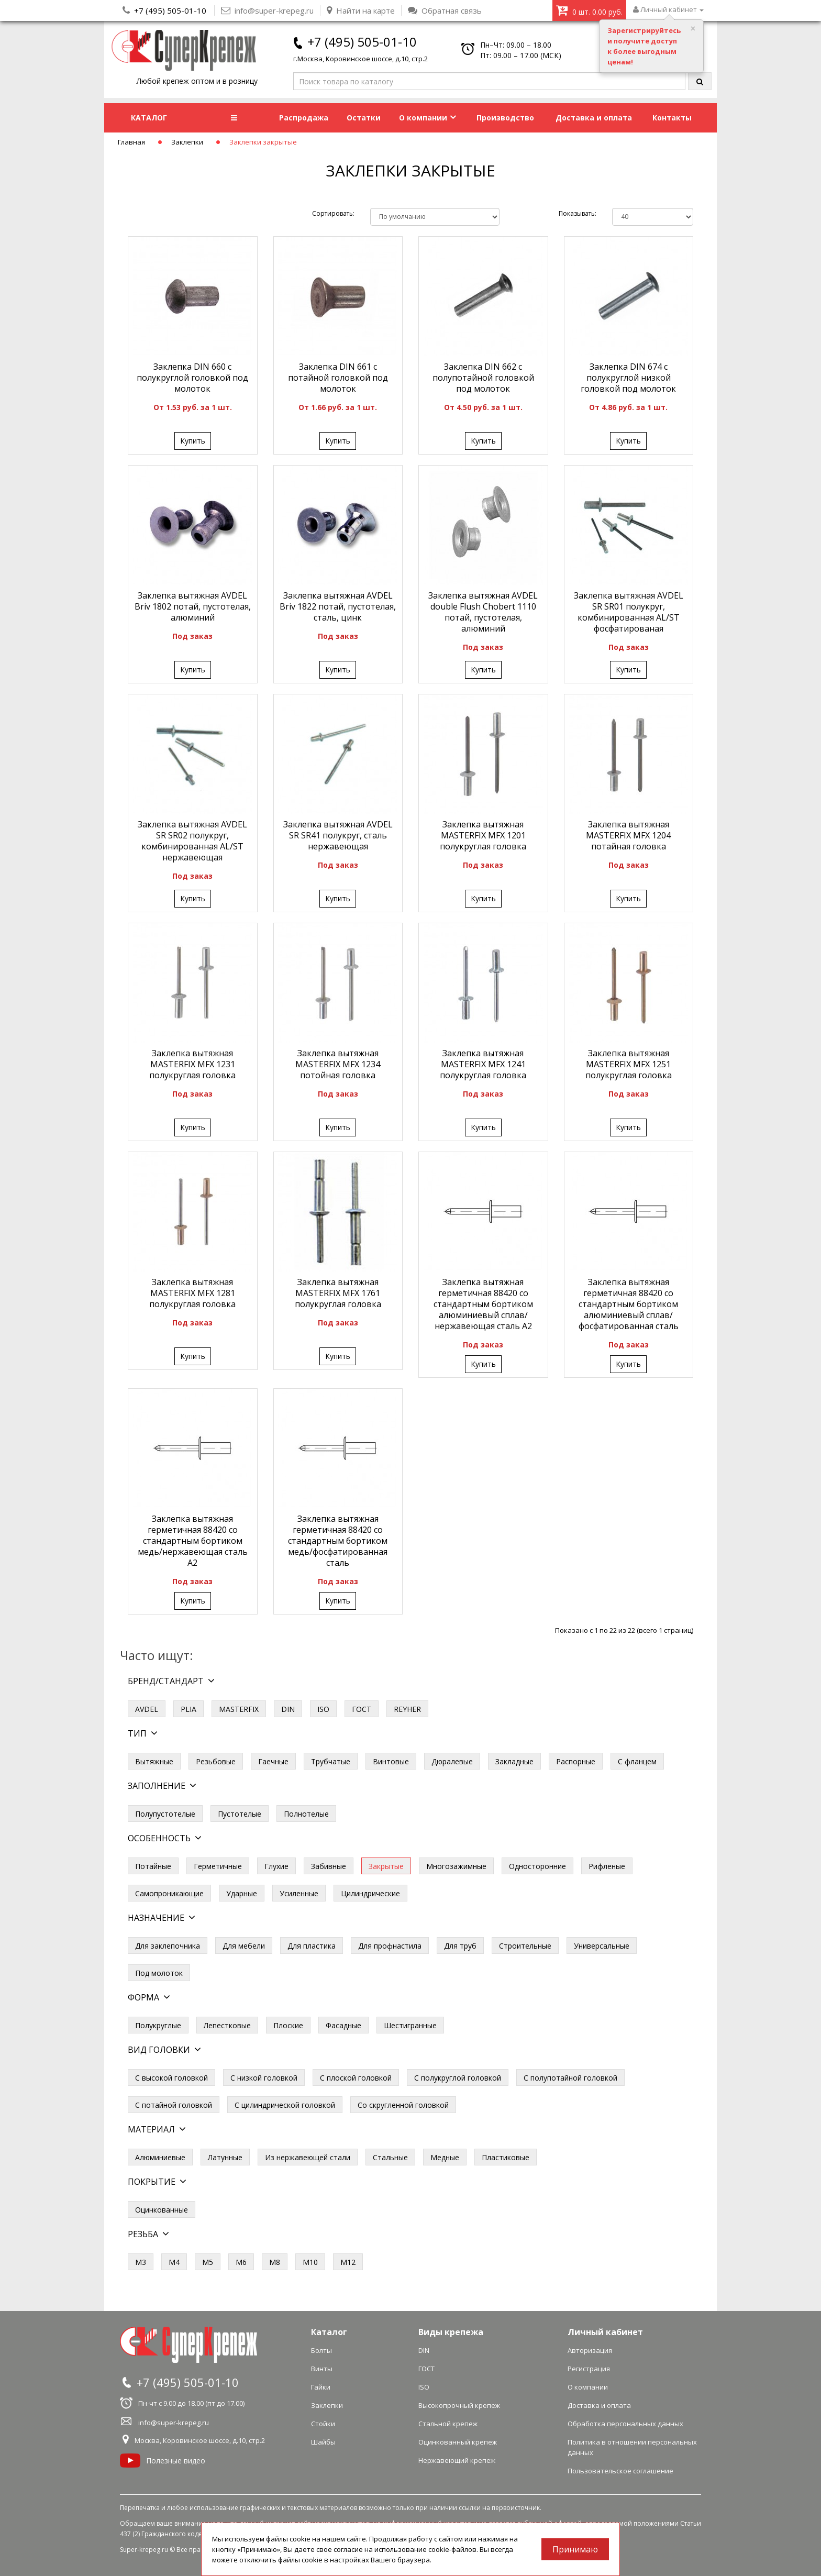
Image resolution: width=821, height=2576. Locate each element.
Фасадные (343, 2025)
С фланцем (637, 1761)
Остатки (364, 118)
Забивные (328, 1866)
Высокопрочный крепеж (459, 2405)
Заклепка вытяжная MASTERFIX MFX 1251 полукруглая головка (628, 1064)
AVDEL (146, 1709)
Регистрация (589, 2368)
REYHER (407, 1709)
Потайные (153, 1866)
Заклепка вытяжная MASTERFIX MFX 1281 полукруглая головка (192, 1293)
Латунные (225, 2157)
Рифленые (607, 1866)
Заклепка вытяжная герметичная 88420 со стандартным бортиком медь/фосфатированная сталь (337, 1540)
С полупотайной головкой (570, 2078)
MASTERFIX (239, 1709)
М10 (310, 2262)
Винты (321, 2368)
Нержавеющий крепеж (456, 2460)
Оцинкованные (161, 2210)
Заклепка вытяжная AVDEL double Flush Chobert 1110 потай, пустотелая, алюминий (483, 612)
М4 (174, 2262)
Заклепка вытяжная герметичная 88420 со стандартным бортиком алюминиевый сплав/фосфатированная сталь (629, 1304)
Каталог (329, 2332)
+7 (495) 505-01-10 (170, 10)
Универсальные (601, 1946)
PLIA (188, 1709)
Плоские (288, 2025)
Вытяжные (154, 1761)
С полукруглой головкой (457, 2078)
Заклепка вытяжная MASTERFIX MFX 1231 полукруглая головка (192, 1064)
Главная (131, 142)
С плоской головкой (356, 2078)
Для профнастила (389, 1946)
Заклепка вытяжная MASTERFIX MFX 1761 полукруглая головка (338, 1293)
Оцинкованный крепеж (457, 2442)
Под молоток (159, 1973)
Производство (505, 118)
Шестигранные (410, 2025)
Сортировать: (333, 213)
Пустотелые (239, 1814)
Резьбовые (216, 1761)
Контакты (672, 118)
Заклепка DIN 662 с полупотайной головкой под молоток (483, 377)
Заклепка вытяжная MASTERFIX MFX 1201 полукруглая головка (483, 835)
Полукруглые (158, 2025)
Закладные (514, 1761)
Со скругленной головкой (403, 2105)
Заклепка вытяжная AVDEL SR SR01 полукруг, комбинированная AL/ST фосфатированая (628, 612)
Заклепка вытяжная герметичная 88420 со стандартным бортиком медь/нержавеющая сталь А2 (193, 1540)
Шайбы (323, 2442)
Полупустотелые (165, 1814)
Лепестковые (227, 2025)
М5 (207, 2262)
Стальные (390, 2157)
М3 (140, 2262)
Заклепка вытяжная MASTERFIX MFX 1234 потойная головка (337, 1064)
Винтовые (391, 1761)
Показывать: (577, 213)
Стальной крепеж (448, 2423)
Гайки (320, 2387)
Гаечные (273, 1761)
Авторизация (590, 2350)
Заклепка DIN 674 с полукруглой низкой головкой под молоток (628, 377)
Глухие (276, 1866)
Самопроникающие (169, 1893)
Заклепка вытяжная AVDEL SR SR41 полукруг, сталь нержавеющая (338, 835)
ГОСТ (361, 1709)
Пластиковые (505, 2157)
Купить (192, 441)
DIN (288, 1709)
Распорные (575, 1761)
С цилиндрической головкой (285, 2105)
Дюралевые (452, 1761)
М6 (241, 2262)
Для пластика (311, 1946)
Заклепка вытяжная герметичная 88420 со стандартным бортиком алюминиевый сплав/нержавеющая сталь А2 (483, 1304)
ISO (323, 1709)
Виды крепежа (450, 2332)
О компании (427, 118)
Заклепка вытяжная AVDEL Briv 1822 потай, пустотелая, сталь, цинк (338, 606)
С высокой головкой (171, 2078)
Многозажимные (456, 1866)
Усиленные (299, 1893)
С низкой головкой (263, 2078)
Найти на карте (361, 10)
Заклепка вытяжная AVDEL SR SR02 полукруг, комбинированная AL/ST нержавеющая (192, 841)
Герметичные (218, 1866)
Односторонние (537, 1866)
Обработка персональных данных (625, 2423)
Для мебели (244, 1946)
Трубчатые (330, 1761)
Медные (444, 2157)
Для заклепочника (167, 1946)
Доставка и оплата (594, 118)
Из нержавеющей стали (307, 2157)
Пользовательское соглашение (620, 2470)
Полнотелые (306, 1814)
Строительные (525, 1946)
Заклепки (187, 142)
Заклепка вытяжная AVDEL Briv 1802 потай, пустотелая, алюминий (193, 606)
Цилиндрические (370, 1893)
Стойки (323, 2423)
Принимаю (575, 2549)
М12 (348, 2262)
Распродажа (303, 118)
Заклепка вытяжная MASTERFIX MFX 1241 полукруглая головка (483, 1064)
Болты (321, 2350)
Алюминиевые (160, 2157)
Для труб (460, 1946)
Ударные (241, 1893)
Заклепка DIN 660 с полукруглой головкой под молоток (192, 377)
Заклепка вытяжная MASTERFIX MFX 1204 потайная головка (628, 835)
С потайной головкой (173, 2105)
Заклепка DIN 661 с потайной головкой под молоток (338, 377)
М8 (274, 2262)
